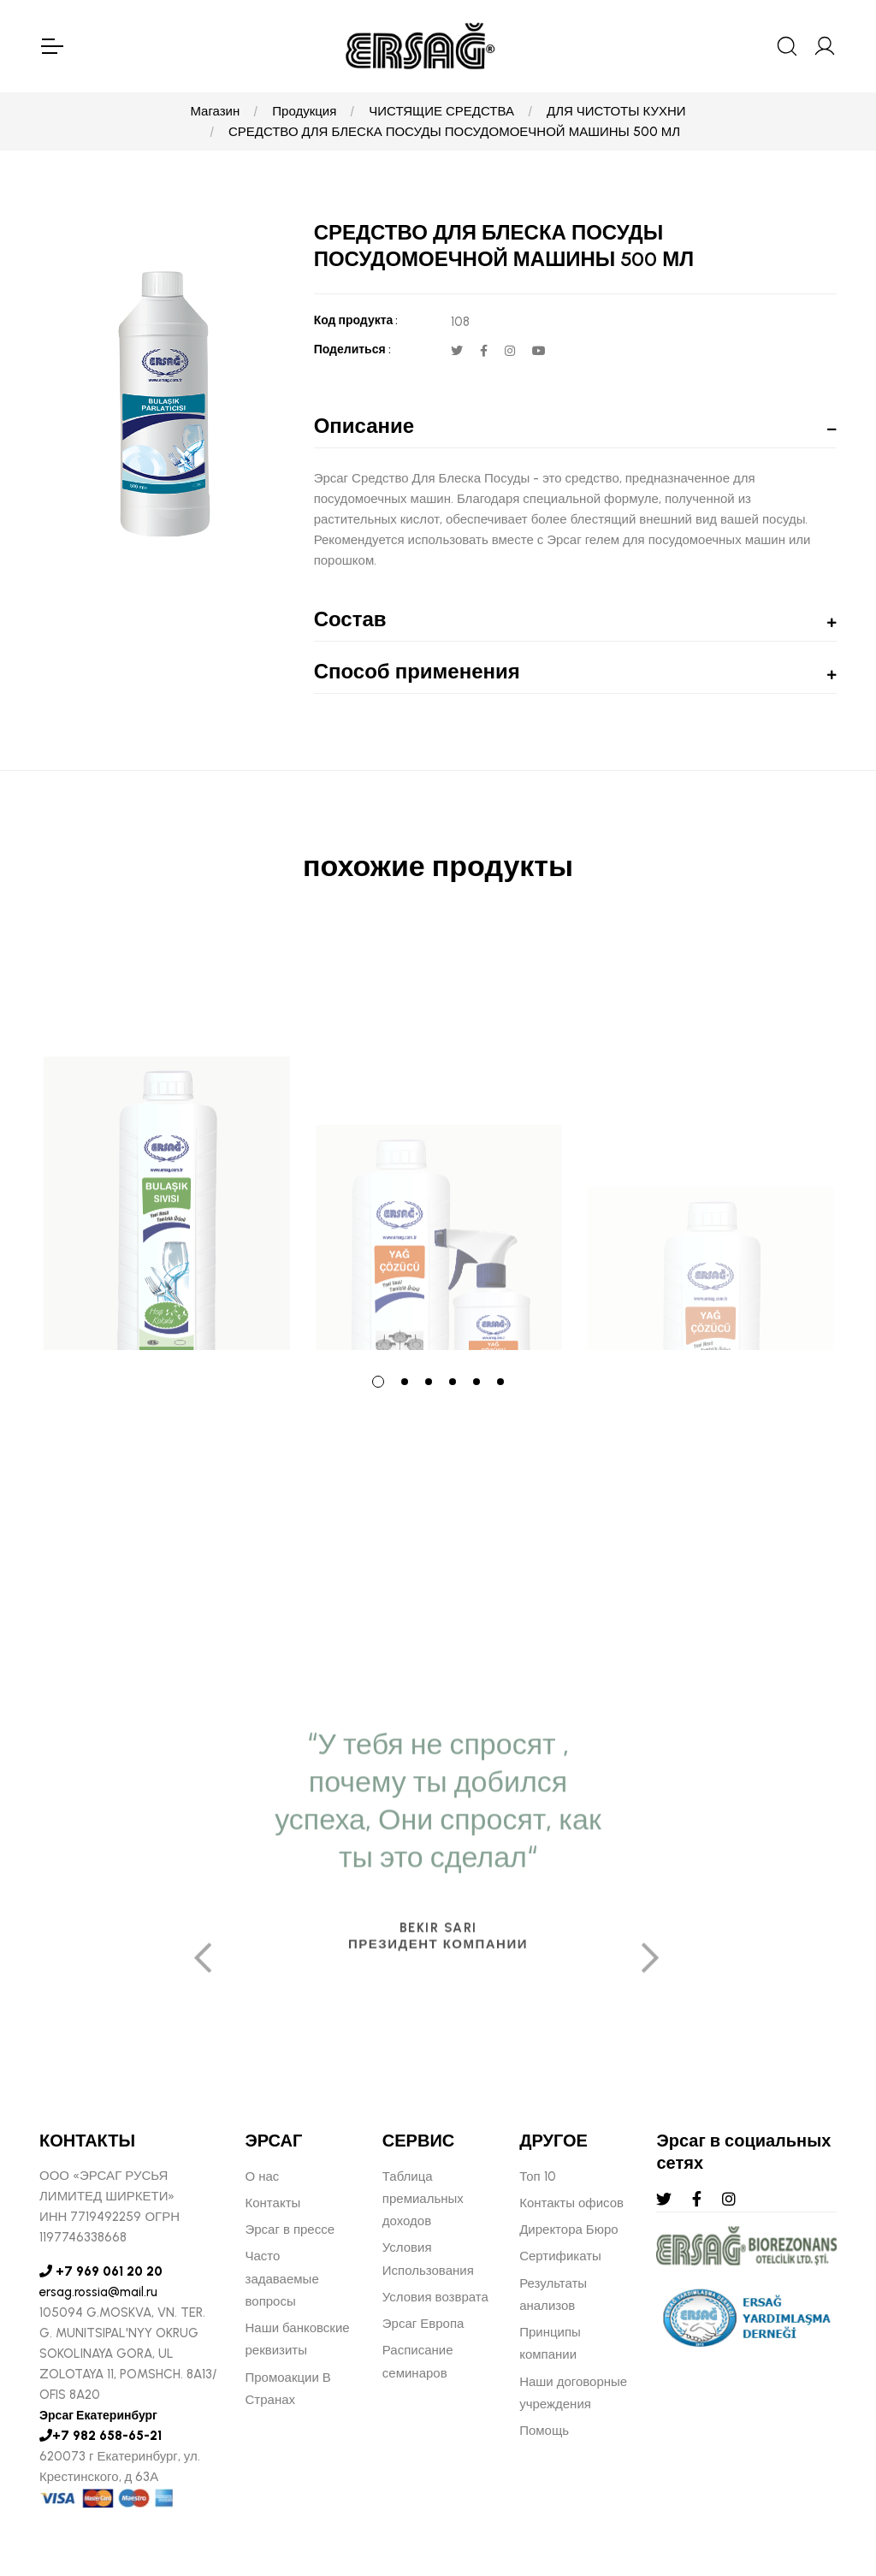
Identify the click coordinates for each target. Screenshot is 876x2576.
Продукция (304, 111)
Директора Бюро (568, 2229)
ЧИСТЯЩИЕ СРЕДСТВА (441, 111)
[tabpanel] (167, 1139)
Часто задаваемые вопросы (282, 2278)
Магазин (215, 111)
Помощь (544, 2430)
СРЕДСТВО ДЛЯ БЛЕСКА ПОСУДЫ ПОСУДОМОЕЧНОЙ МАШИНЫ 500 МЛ (454, 131)
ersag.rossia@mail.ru (98, 2292)
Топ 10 (537, 2176)
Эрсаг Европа (423, 2323)
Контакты (273, 2203)
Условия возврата (435, 2297)
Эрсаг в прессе (290, 2229)
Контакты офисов (571, 2203)
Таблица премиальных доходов (423, 2199)
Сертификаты (560, 2256)
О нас (263, 2176)
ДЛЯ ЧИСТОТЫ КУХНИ (616, 111)
